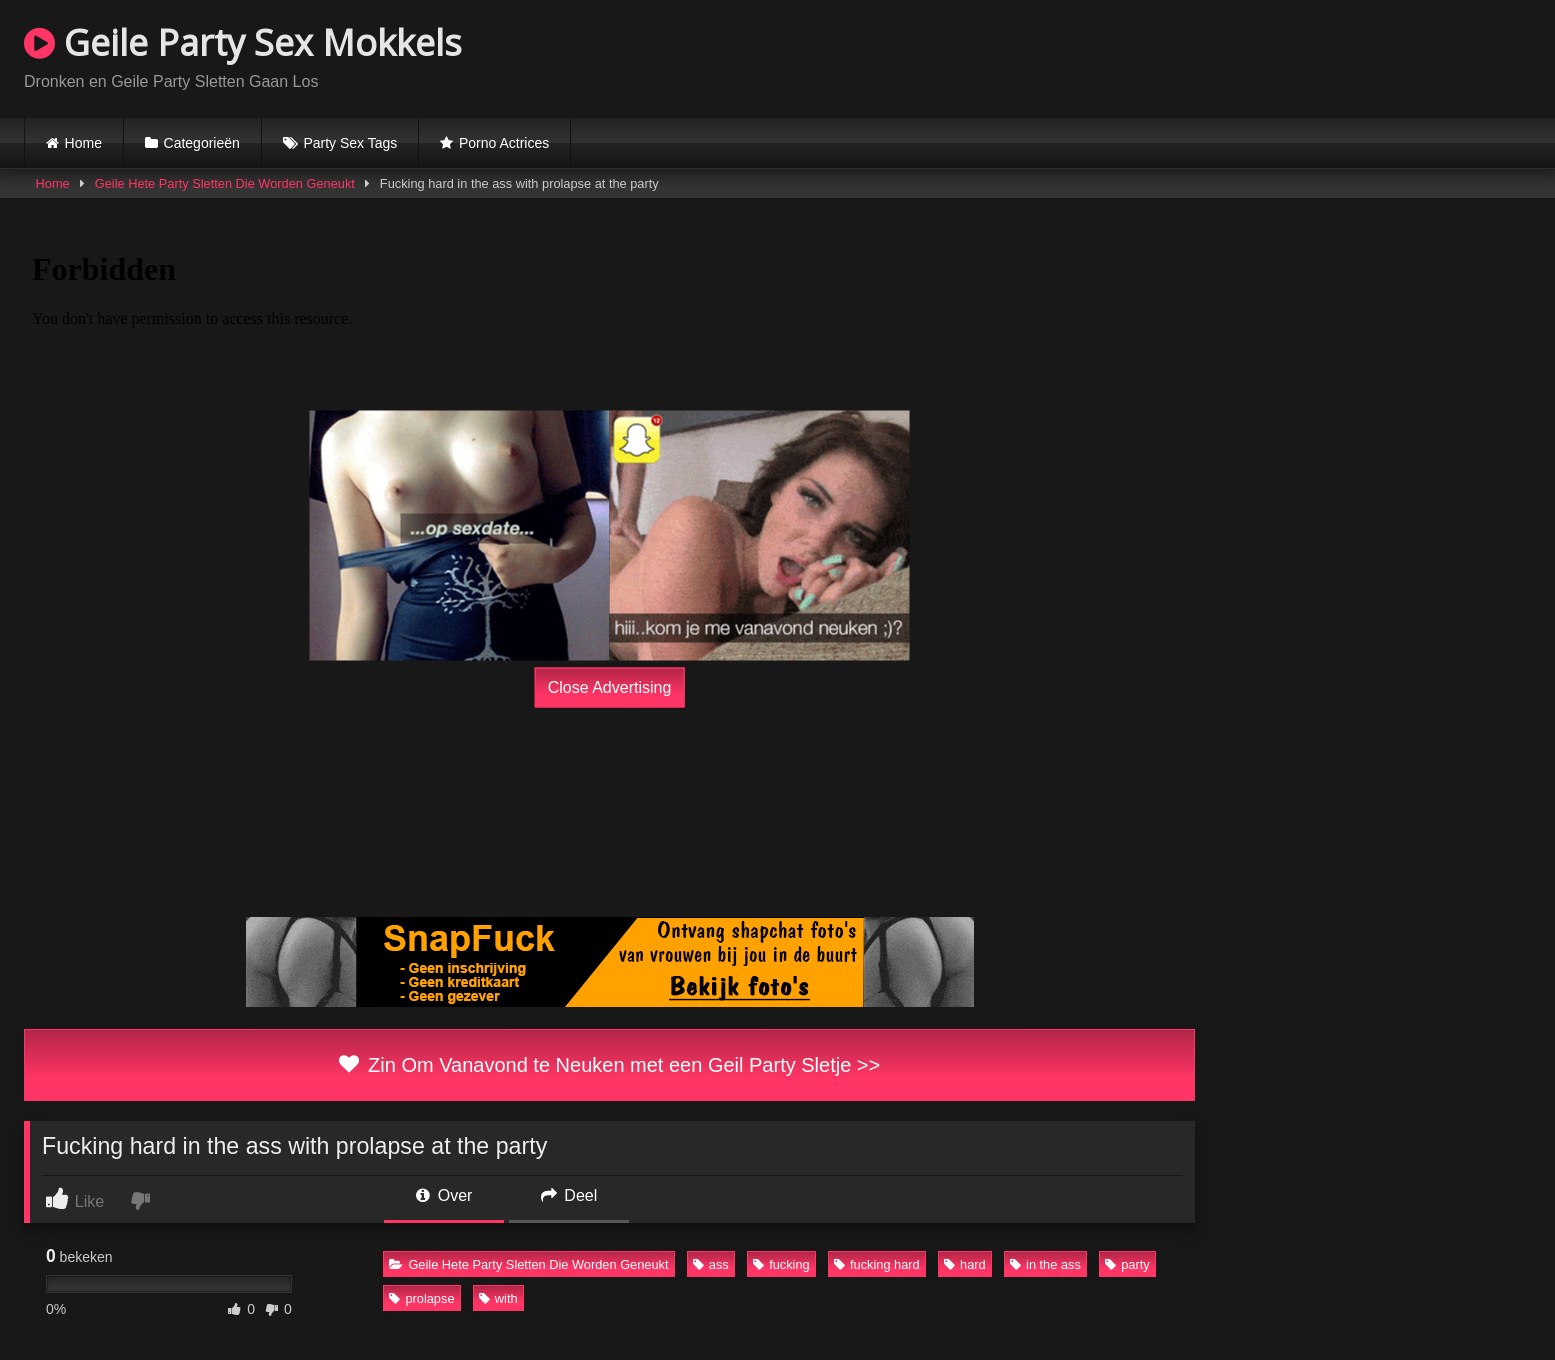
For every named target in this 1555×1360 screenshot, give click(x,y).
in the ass (1045, 1264)
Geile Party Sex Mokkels (243, 42)
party (1127, 1264)
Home (83, 143)
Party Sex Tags (350, 143)
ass (711, 1264)
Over (444, 1195)
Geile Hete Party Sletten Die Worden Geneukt (225, 183)
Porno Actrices (504, 143)
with (498, 1298)
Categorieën (202, 143)
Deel (569, 1195)
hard (965, 1264)
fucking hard (877, 1264)
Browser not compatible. (1297, 56)
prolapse (421, 1298)
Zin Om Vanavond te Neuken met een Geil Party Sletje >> (609, 1065)
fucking (781, 1264)
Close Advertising (610, 687)
